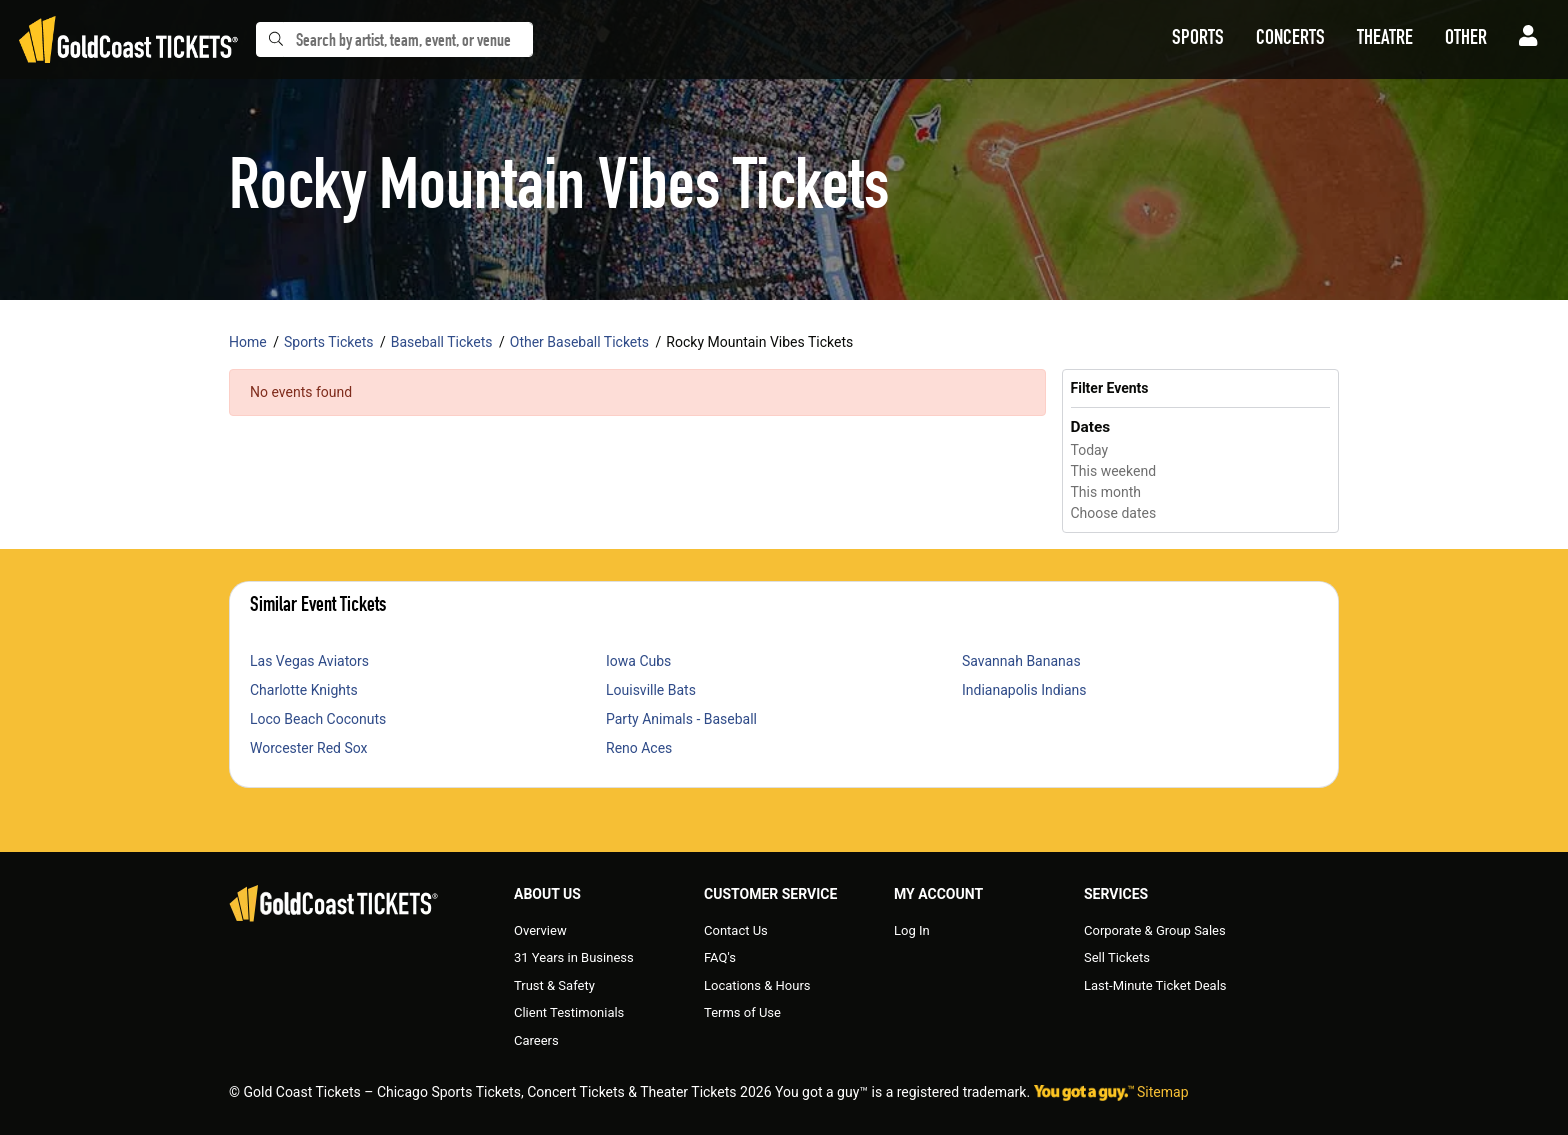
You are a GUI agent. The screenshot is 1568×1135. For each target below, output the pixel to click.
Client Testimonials (569, 1012)
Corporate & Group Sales (1155, 930)
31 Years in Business (574, 957)
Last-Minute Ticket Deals (1155, 985)
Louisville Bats (651, 690)
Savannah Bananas (1021, 661)
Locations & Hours (757, 985)
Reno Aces (639, 748)
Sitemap (1162, 1092)
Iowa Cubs (638, 661)
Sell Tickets (1117, 957)
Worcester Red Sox (309, 748)
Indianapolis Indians (1024, 690)
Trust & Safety (554, 985)
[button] (1198, 40)
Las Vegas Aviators (309, 661)
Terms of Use (742, 1012)
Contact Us (736, 930)
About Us (547, 894)
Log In (912, 930)
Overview (540, 930)
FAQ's (720, 957)
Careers (536, 1040)
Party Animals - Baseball (681, 719)
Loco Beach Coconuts (318, 719)
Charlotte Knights (304, 690)
